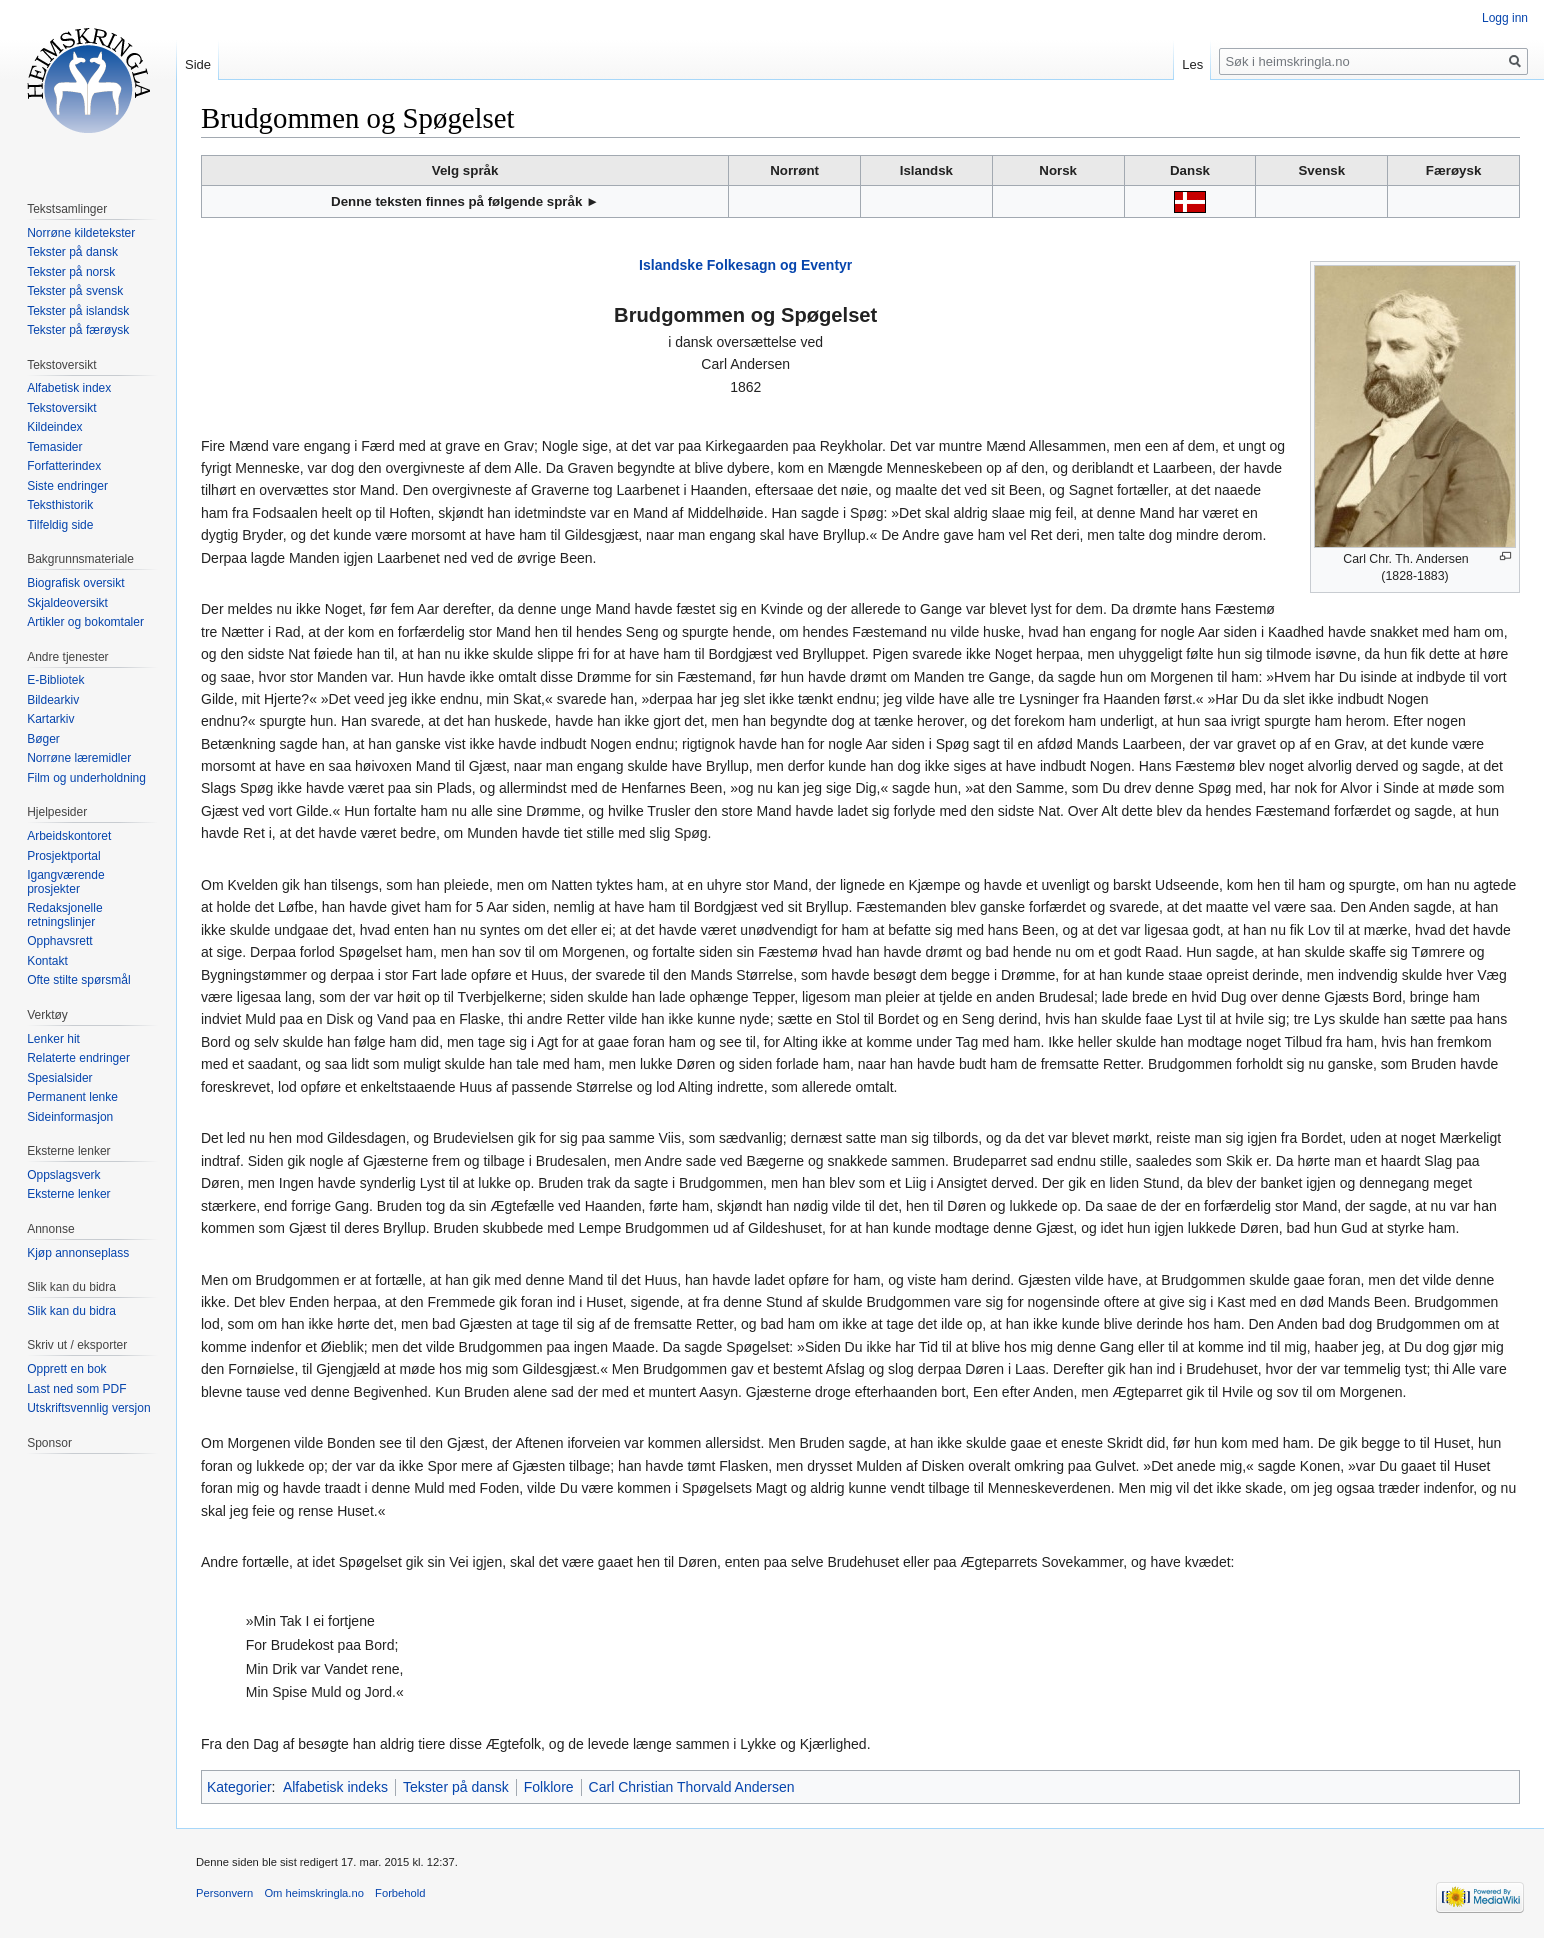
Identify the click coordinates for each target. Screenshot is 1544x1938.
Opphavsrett (59, 941)
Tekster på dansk (456, 1787)
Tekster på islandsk (78, 311)
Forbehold (400, 1893)
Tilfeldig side (60, 525)
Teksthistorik (60, 505)
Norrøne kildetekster (81, 233)
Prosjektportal (63, 856)
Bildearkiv (53, 700)
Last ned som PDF (76, 1389)
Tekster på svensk (75, 291)
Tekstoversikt (61, 408)
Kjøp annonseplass (78, 1253)
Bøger (43, 739)
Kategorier (239, 1787)
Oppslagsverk (63, 1175)
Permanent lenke (72, 1097)
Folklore (549, 1787)
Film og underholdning (86, 778)
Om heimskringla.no (313, 1893)
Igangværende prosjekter (65, 882)
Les (1192, 64)
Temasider (54, 447)
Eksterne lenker (68, 1194)
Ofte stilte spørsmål (78, 980)
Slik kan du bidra (71, 1311)
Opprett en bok (66, 1369)
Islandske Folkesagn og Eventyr (745, 265)
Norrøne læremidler (79, 758)
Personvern (224, 1893)
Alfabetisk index (69, 388)
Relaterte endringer (78, 1058)
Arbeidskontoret (69, 836)
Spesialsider (59, 1078)
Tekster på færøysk (78, 330)
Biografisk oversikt (75, 583)
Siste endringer (67, 486)
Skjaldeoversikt (67, 603)
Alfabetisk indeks (335, 1787)
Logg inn (1505, 18)
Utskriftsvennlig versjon (88, 1408)
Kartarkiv (50, 719)
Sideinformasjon (70, 1117)
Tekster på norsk (71, 272)
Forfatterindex (64, 466)
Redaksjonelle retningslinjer (64, 915)
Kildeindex (54, 427)
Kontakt (47, 961)
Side (198, 64)
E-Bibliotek (55, 680)
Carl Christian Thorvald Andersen (692, 1787)
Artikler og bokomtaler (85, 622)
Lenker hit (53, 1039)
